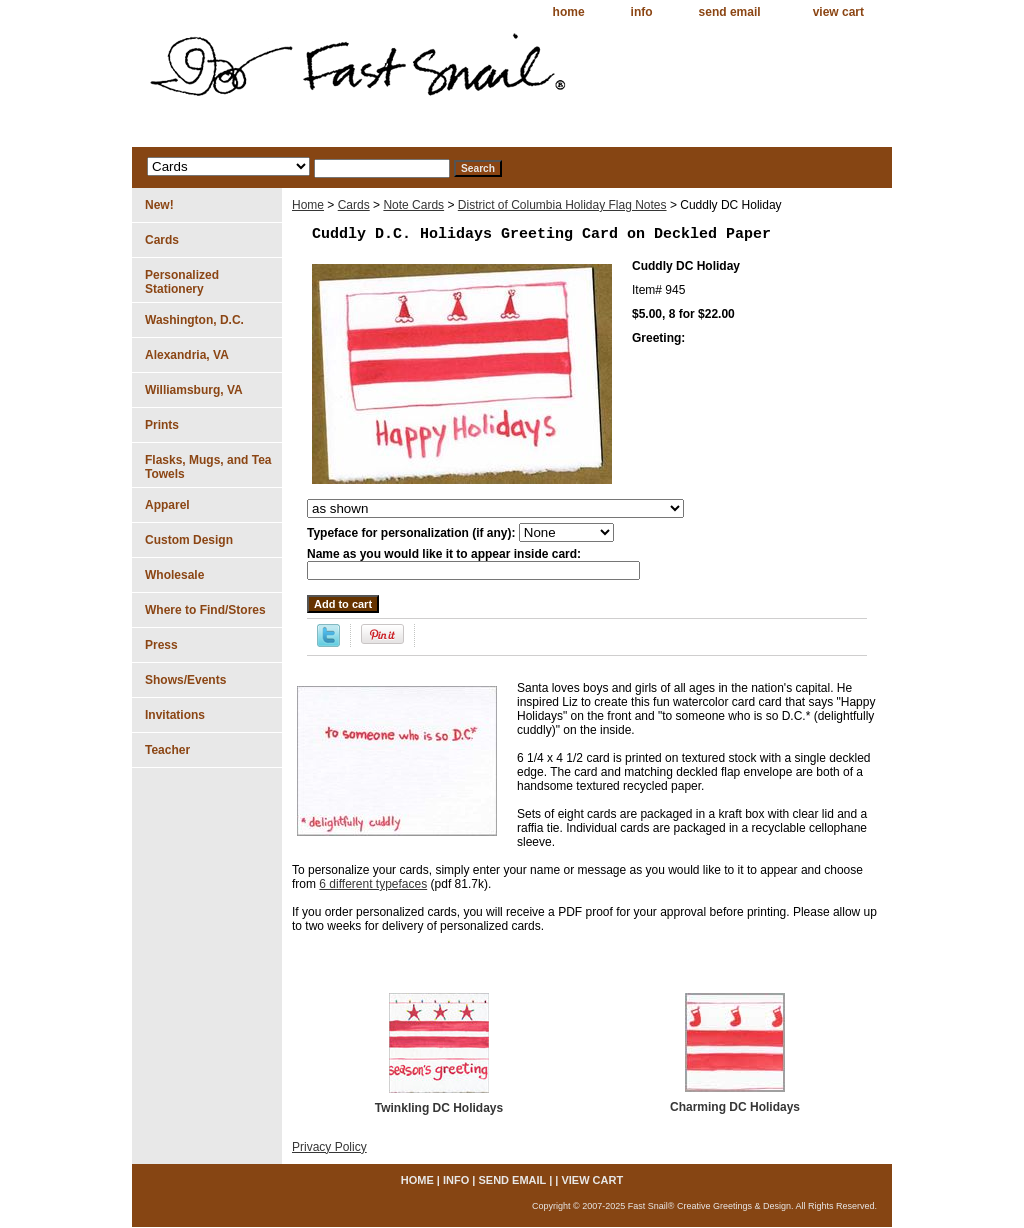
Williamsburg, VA (194, 390)
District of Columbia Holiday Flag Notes (562, 205)
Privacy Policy (329, 1147)
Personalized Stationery (182, 282)
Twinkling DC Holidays (439, 1108)
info (642, 12)
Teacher (167, 750)
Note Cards (413, 205)
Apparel (167, 505)
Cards (354, 205)
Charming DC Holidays (735, 1107)
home (569, 12)
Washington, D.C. (194, 320)
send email (730, 12)
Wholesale (174, 575)
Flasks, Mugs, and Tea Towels (208, 467)
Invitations (175, 715)
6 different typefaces (373, 884)
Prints (162, 425)
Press (161, 645)
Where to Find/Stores (205, 610)
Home (308, 205)
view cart (838, 12)
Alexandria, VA (187, 355)
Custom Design (189, 540)
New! (159, 205)
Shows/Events (185, 680)
